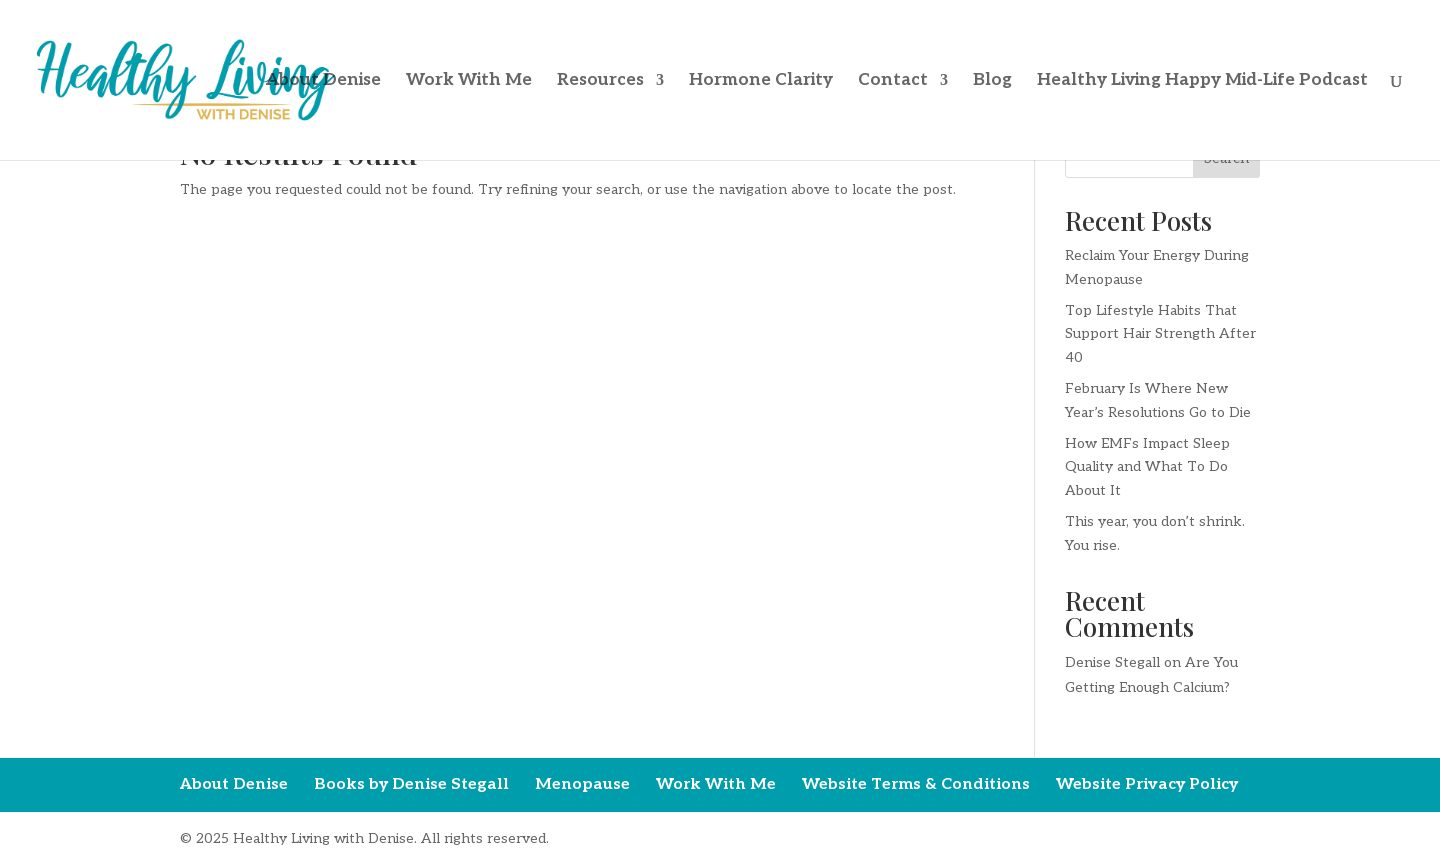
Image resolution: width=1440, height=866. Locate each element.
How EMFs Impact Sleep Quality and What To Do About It (1147, 467)
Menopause (582, 784)
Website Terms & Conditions (916, 784)
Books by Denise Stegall (411, 784)
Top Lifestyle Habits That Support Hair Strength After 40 (1160, 334)
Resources (600, 81)
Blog (992, 81)
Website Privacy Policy (1147, 784)
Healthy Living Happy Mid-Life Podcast (1202, 81)
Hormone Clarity (761, 81)
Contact (893, 81)
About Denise (323, 81)
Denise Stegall (1112, 662)
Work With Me (469, 81)
